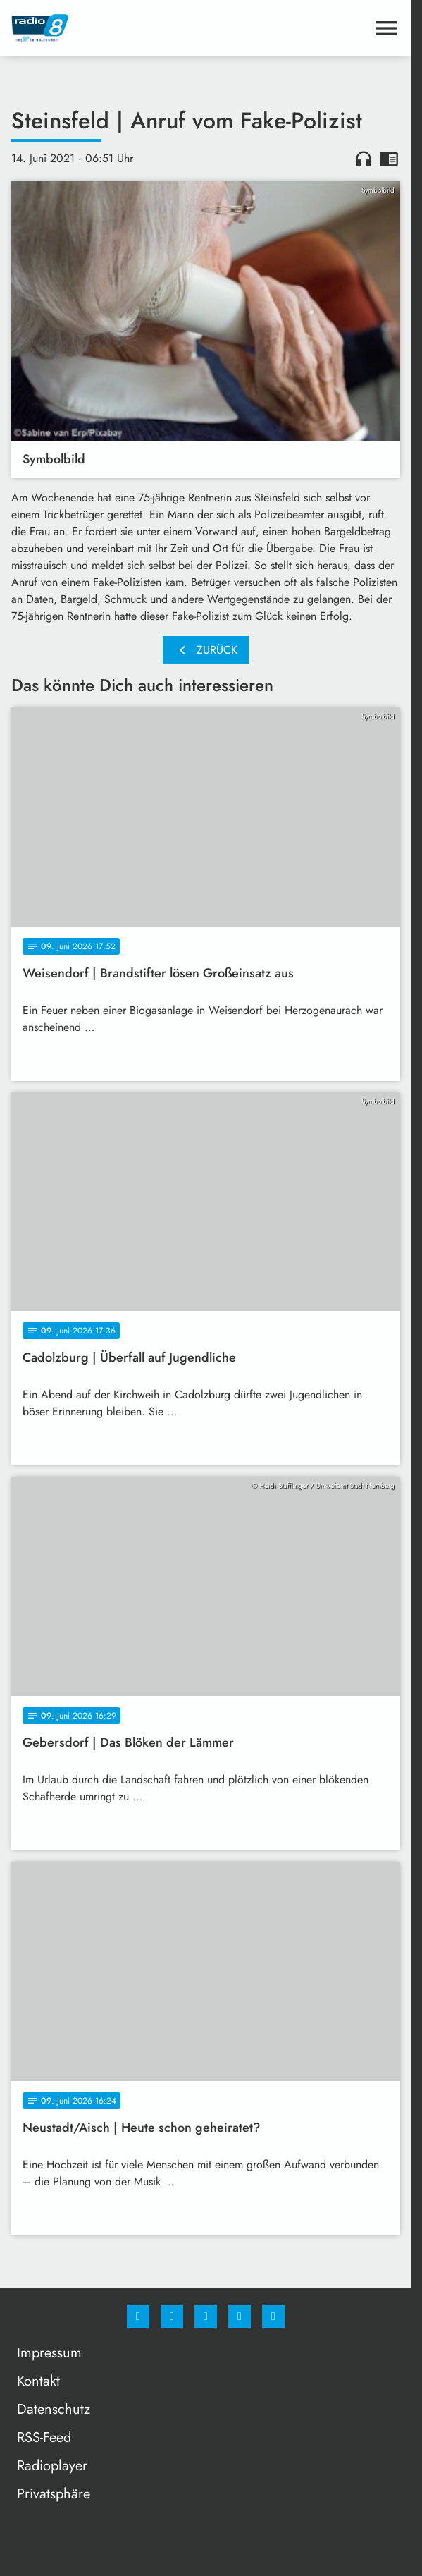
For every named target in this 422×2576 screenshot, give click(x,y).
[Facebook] (138, 2316)
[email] (273, 2316)
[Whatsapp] (205, 2316)
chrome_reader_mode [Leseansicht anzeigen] (389, 159)
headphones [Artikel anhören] (363, 159)
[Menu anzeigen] (386, 28)
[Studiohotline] (239, 2316)
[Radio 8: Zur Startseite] (108, 28)
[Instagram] (172, 2316)
